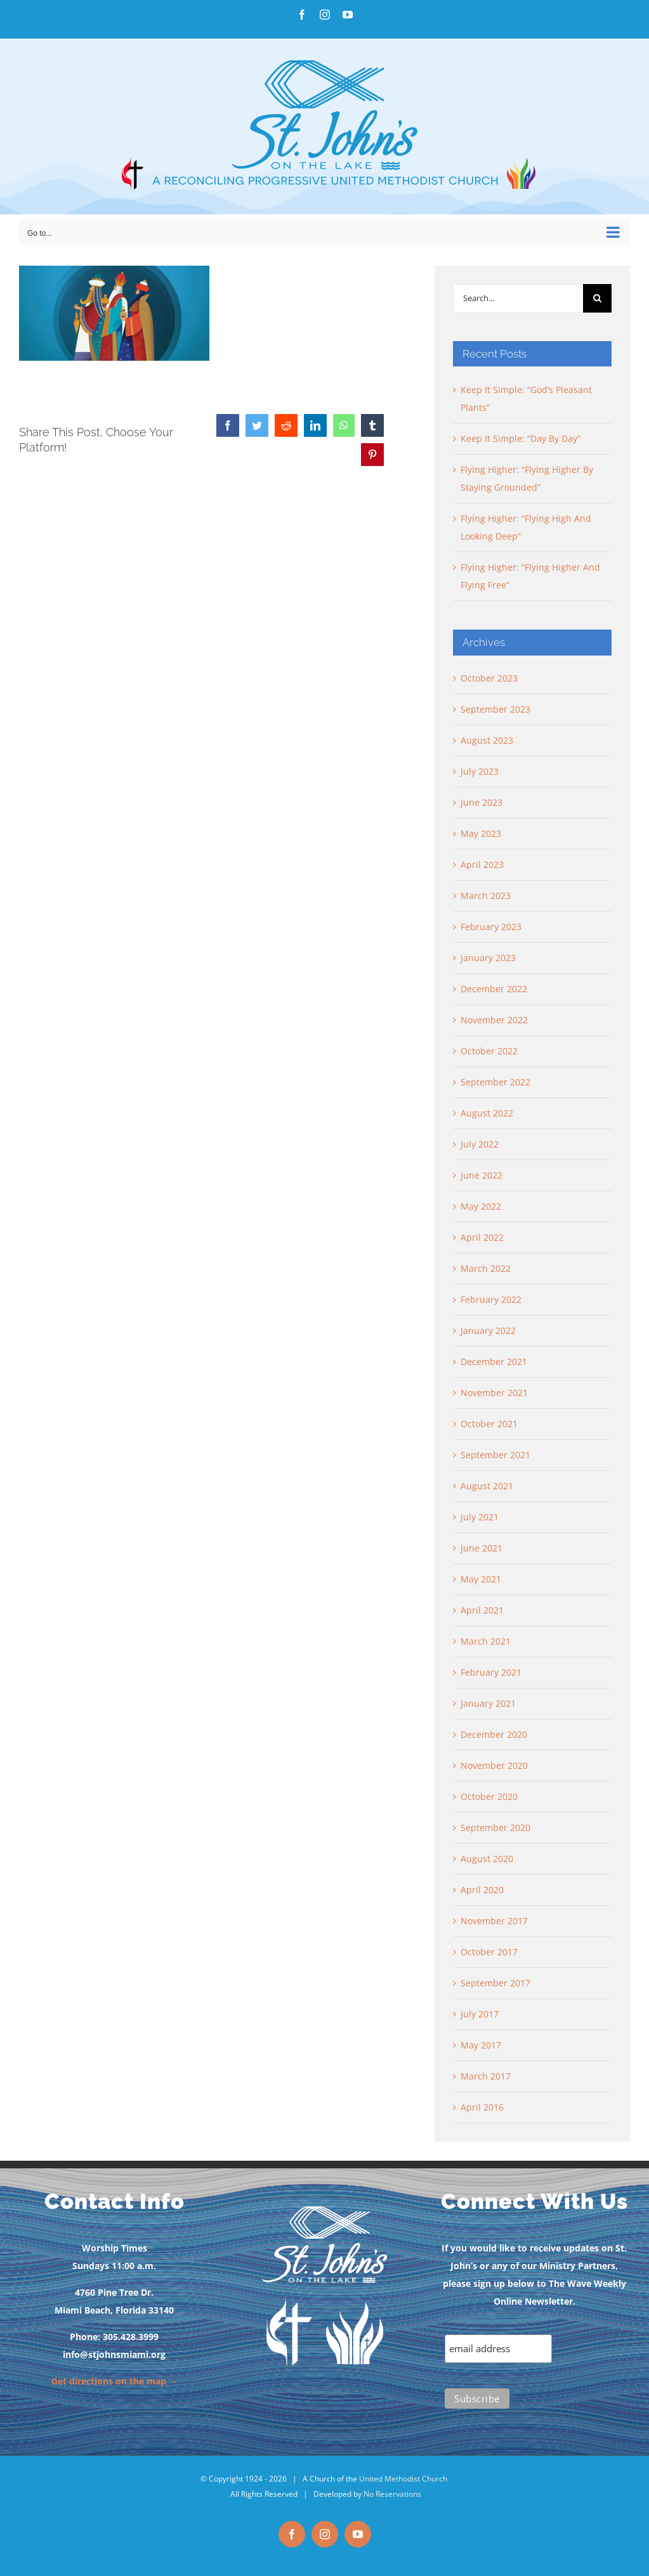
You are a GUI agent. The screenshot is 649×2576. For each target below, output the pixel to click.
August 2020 (487, 1859)
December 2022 (494, 989)
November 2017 (494, 1921)
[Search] (597, 298)
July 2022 (480, 1144)
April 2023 (482, 864)
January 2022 (488, 1330)
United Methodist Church (403, 2478)
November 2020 (494, 1765)
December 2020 (494, 1734)
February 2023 (491, 927)
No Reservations (392, 2494)
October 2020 (489, 1796)
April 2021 (482, 1610)
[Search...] (518, 298)
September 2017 (495, 1983)
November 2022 (494, 1020)
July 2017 (480, 2014)
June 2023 (481, 802)
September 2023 (495, 709)
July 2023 (480, 771)
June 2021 (481, 1548)
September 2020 (495, 1828)
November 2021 (494, 1393)
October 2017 (489, 1952)
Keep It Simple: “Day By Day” (520, 438)
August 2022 (487, 1113)
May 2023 (481, 833)
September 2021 (495, 1455)
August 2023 (487, 740)
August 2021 (487, 1486)
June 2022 (481, 1175)
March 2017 (486, 2076)
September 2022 (495, 1082)
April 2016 (482, 2107)
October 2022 (489, 1051)
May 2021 (481, 1579)
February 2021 (491, 1672)
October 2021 (489, 1424)
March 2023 (486, 896)
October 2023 (489, 678)
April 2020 (482, 1890)
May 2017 (481, 2045)
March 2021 (486, 1641)
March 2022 (486, 1268)
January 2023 (488, 958)
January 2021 (488, 1703)
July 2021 (480, 1517)
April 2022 (482, 1237)
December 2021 (494, 1362)
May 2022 (481, 1206)
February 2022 (491, 1299)
